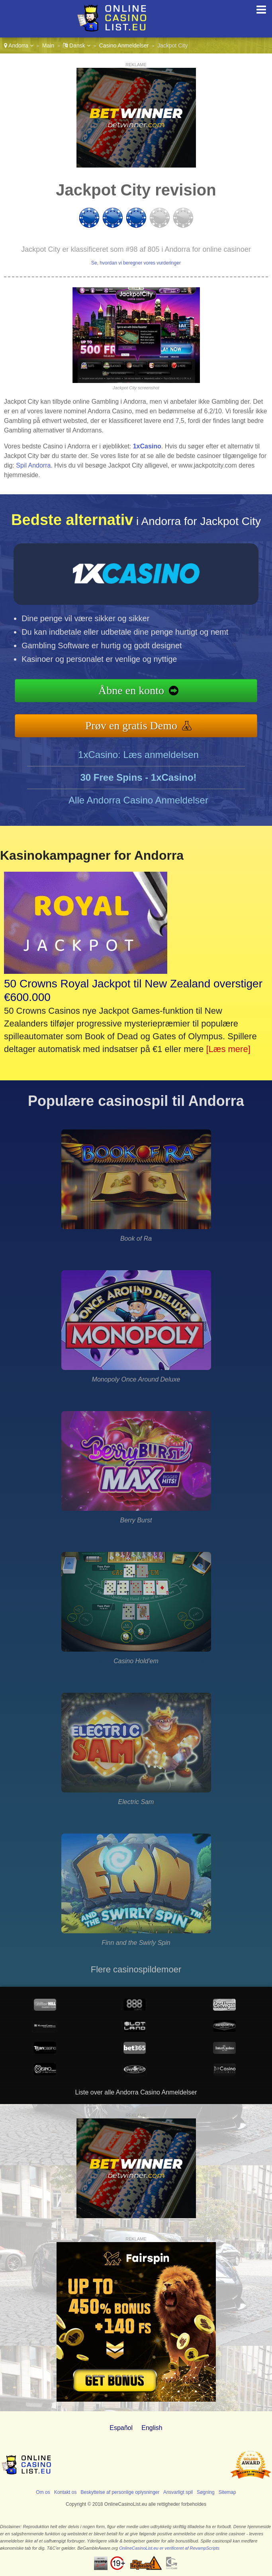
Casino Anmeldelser (124, 45)
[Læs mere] (228, 1049)
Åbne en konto (131, 690)
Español (121, 2427)
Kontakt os (65, 2492)
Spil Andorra (33, 465)
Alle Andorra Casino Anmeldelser (138, 800)
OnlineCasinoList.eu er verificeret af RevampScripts (169, 2548)
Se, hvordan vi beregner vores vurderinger (136, 263)
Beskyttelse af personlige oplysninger (119, 2492)
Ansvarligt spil (178, 2492)
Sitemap (227, 2492)
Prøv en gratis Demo (131, 725)
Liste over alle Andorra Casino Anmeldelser (136, 2092)
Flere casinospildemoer (136, 1969)
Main (48, 45)
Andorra (18, 45)
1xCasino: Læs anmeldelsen (138, 754)
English (151, 2427)
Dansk (76, 45)
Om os (43, 2492)
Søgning (206, 2492)
